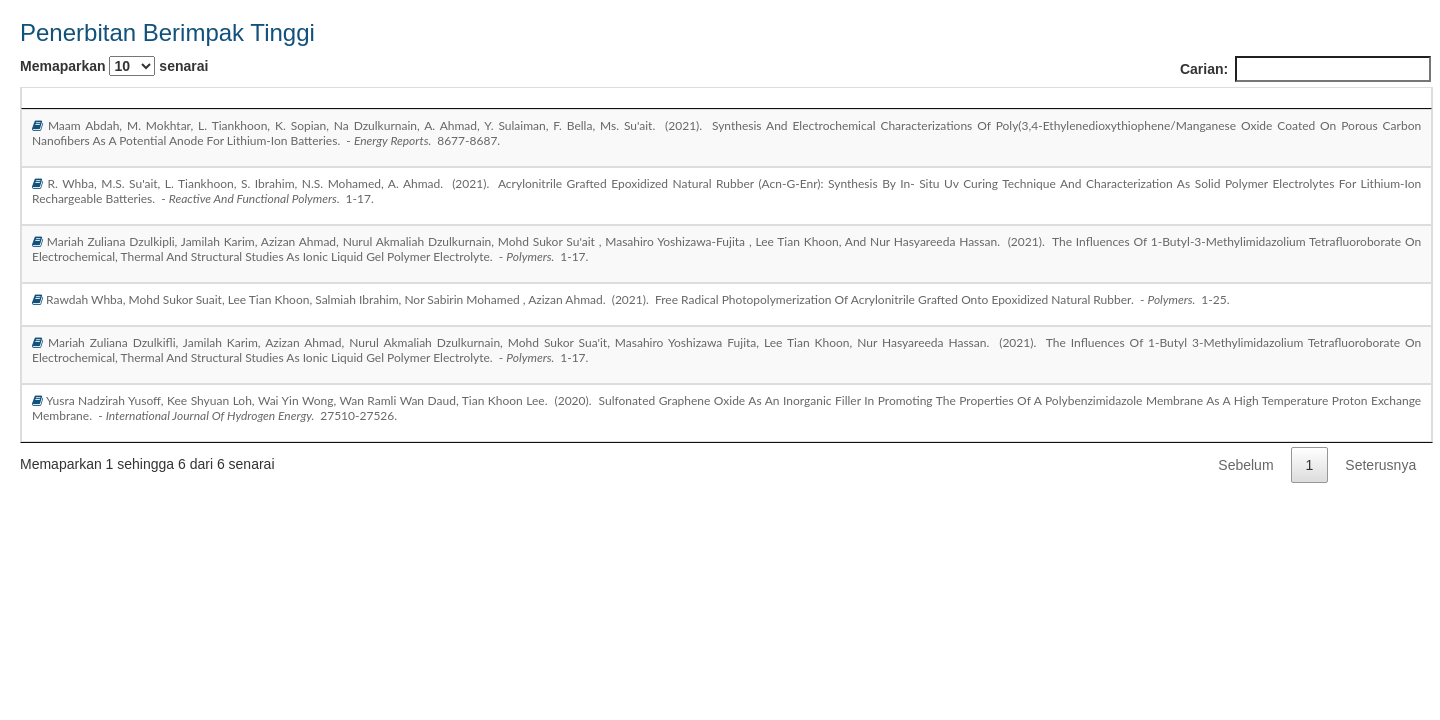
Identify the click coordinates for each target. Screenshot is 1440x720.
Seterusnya (1380, 465)
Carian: (1305, 69)
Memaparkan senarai (114, 66)
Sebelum (1245, 465)
